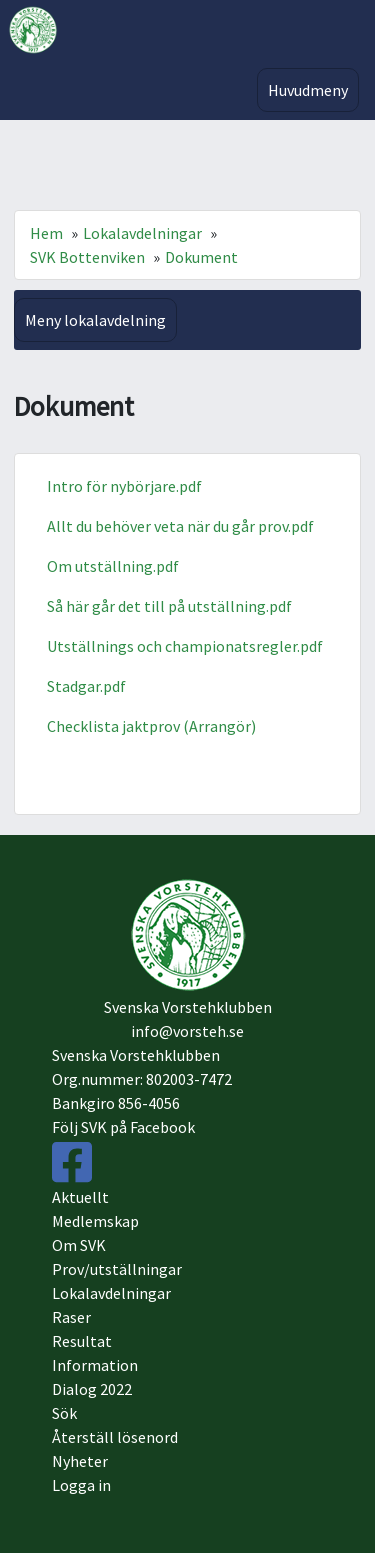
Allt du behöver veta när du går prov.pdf (180, 526)
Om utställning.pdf (113, 566)
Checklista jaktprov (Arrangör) (151, 726)
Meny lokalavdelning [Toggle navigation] (95, 320)
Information (95, 1365)
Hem (46, 233)
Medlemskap (95, 1221)
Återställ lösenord (115, 1437)
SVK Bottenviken (87, 257)
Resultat (82, 1341)
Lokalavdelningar (142, 233)
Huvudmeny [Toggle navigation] (308, 90)
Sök (64, 1413)
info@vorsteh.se (187, 1031)
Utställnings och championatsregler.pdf (185, 646)
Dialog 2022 (92, 1389)
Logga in (81, 1485)
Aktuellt (80, 1197)
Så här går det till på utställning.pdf (169, 606)
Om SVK (79, 1245)
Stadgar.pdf (86, 686)
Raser (71, 1317)
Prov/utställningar (117, 1269)
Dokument (201, 257)
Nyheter (80, 1461)
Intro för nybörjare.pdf (124, 486)
